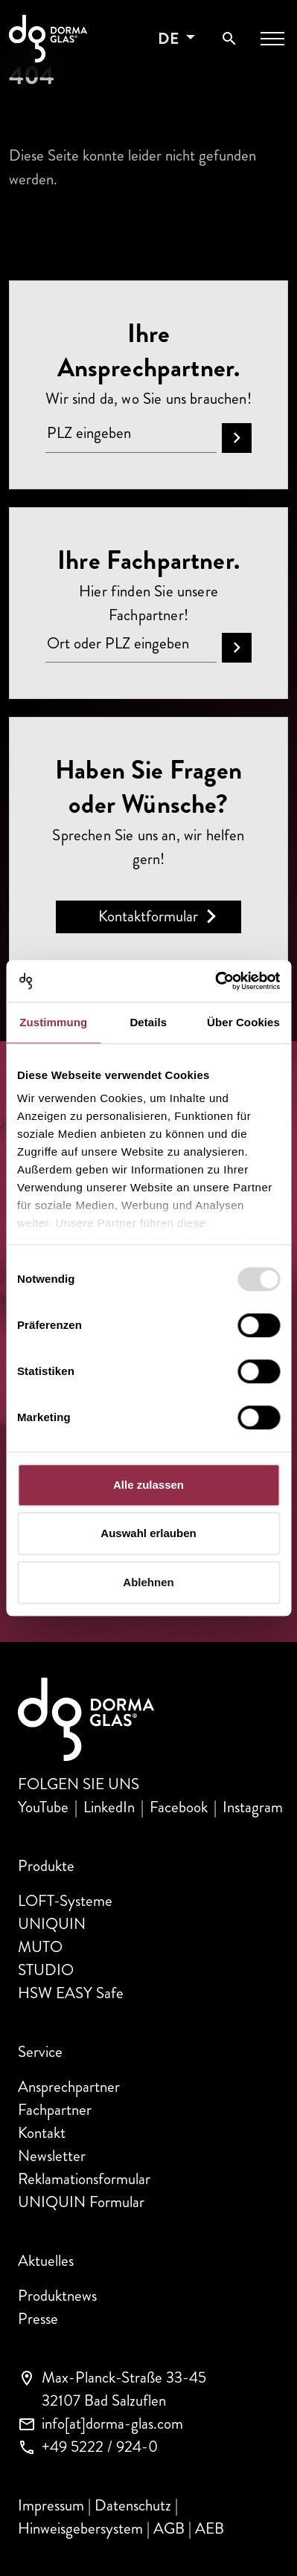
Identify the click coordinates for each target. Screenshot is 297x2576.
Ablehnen (148, 1582)
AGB (169, 2528)
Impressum (51, 2505)
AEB (209, 2528)
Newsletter (52, 2156)
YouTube (43, 1807)
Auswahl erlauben (148, 1533)
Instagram (253, 1807)
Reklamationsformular (84, 2179)
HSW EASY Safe (71, 1993)
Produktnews (57, 2295)
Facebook (179, 1807)
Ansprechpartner (69, 2087)
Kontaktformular (148, 916)
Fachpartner (55, 2110)
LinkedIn (109, 1807)
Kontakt (42, 2133)
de (170, 39)
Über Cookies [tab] (243, 1022)
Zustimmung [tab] (53, 1022)
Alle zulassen (148, 1484)
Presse (38, 2319)
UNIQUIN (52, 1924)
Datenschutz (133, 2505)
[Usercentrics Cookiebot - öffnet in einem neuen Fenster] (215, 981)
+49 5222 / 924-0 (100, 2446)
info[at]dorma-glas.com (112, 2423)
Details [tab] (148, 1022)
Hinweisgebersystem (80, 2528)
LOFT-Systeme (65, 1901)
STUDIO (46, 1970)
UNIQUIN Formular (81, 2202)
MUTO (40, 1947)
